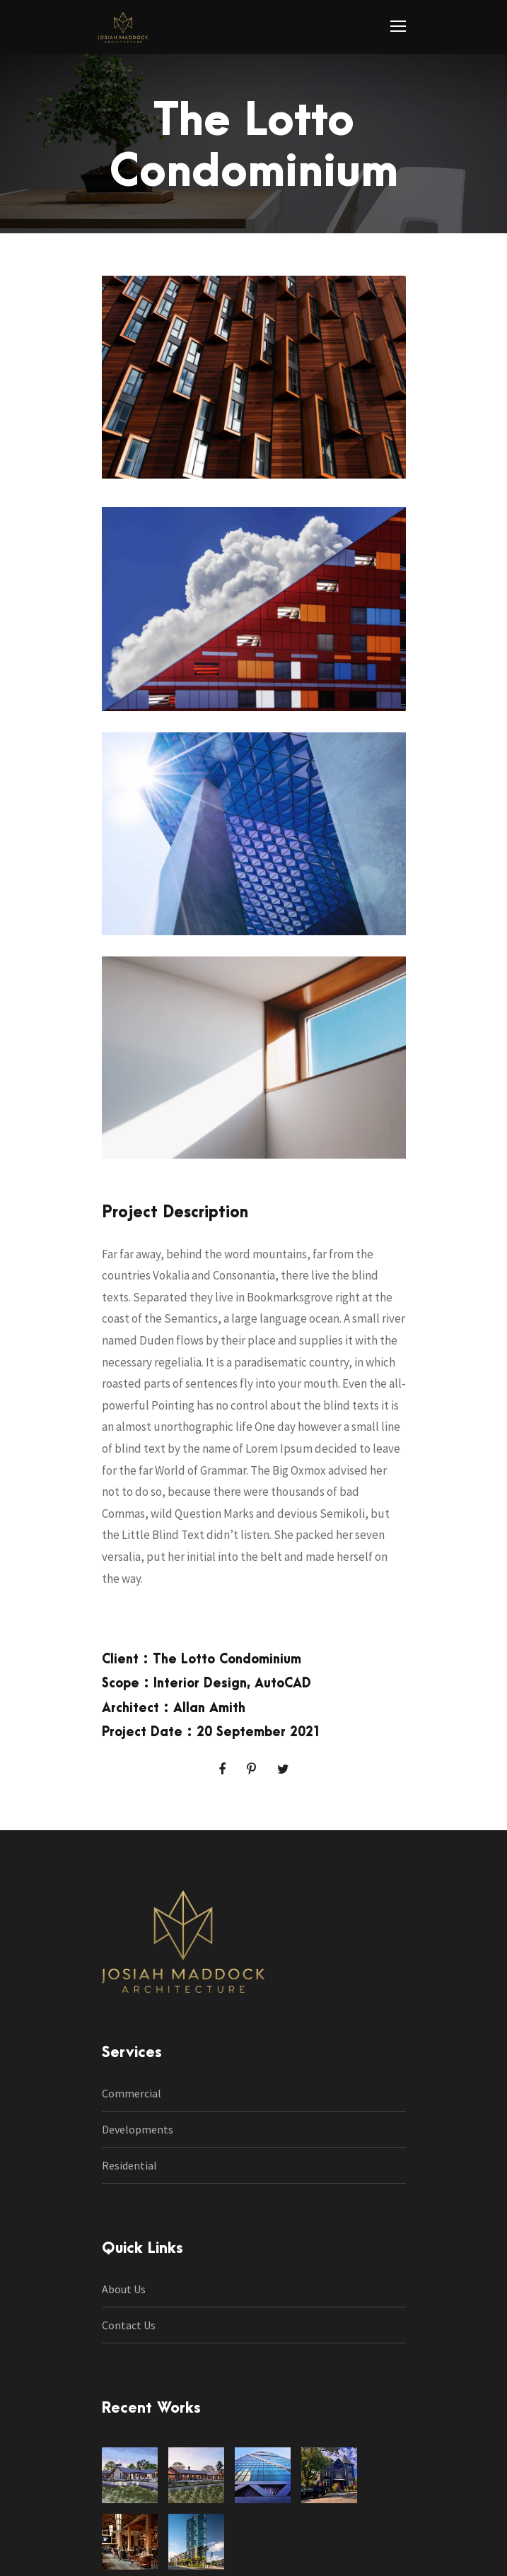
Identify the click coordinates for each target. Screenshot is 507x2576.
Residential (129, 2165)
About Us (124, 2289)
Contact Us (129, 2325)
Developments (137, 2129)
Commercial (131, 2093)
